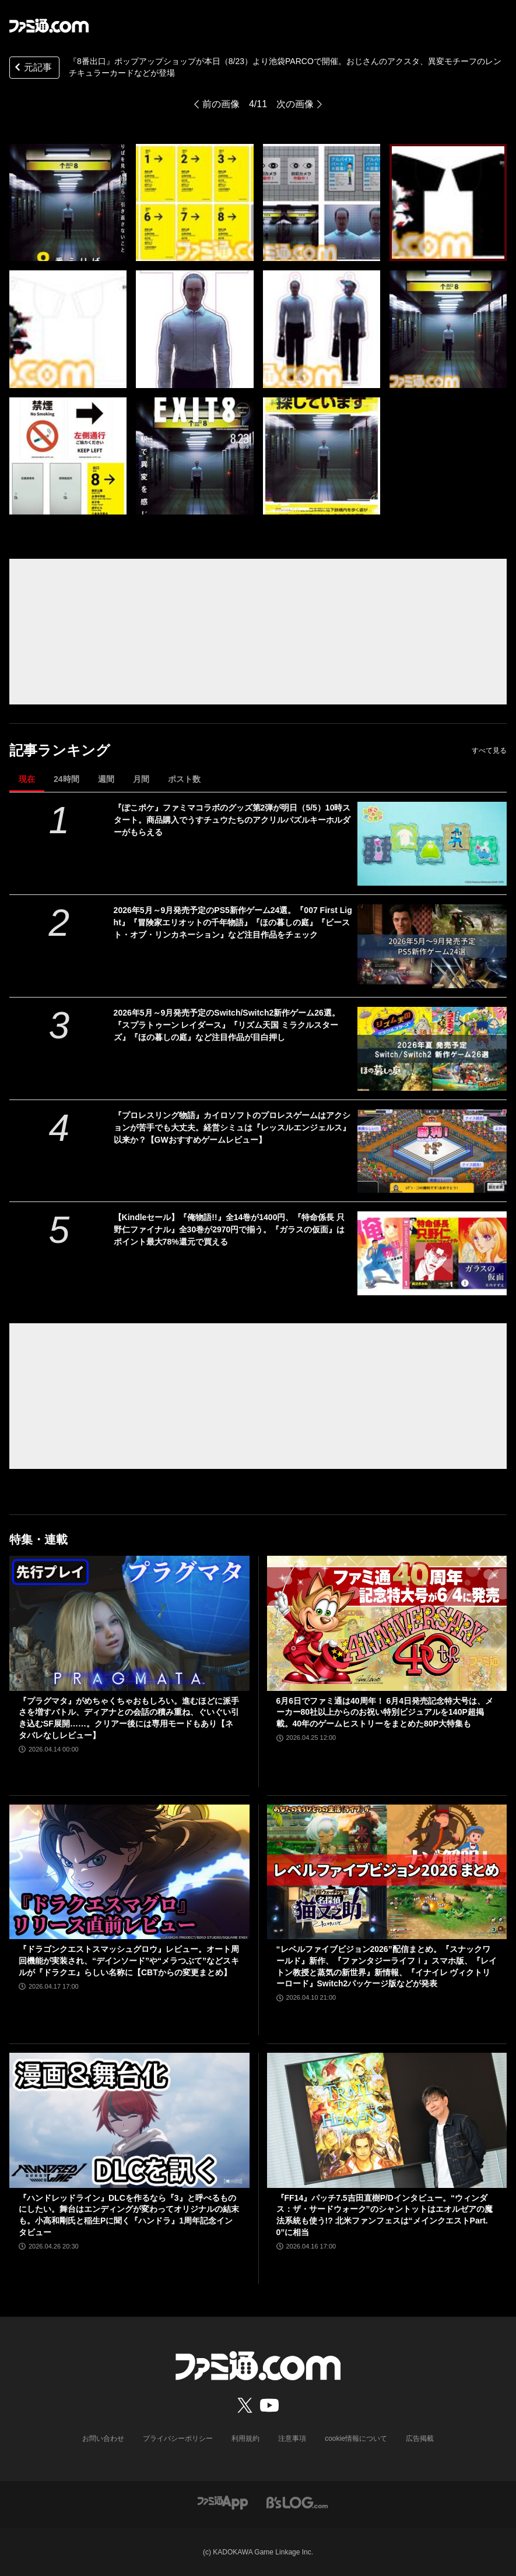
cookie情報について (356, 2438)
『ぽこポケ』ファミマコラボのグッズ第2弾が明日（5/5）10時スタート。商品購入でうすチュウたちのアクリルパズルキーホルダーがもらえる (232, 820)
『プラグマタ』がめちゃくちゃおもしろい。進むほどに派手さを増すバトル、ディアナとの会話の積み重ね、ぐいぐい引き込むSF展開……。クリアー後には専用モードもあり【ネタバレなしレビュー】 (129, 1718)
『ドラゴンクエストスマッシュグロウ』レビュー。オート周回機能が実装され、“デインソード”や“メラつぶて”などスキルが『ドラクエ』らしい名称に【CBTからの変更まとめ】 (129, 1960)
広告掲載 (420, 2438)
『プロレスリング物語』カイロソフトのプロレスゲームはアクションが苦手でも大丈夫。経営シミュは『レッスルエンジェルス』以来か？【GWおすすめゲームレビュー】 (232, 1127)
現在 (27, 779)
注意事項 (292, 2438)
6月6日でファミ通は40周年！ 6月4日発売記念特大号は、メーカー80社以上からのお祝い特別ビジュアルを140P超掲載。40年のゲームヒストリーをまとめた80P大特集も (385, 1712)
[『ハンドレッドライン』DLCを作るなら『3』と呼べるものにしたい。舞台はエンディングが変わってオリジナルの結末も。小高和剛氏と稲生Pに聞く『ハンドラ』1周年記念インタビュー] (129, 2120)
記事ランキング (59, 750)
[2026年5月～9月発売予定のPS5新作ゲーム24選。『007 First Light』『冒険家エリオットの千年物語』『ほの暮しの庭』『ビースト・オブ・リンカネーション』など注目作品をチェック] (432, 946)
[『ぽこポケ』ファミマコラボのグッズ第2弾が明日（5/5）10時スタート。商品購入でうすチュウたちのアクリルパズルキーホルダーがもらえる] (432, 844)
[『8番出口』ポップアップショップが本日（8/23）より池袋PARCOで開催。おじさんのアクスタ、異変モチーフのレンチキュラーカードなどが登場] (68, 202)
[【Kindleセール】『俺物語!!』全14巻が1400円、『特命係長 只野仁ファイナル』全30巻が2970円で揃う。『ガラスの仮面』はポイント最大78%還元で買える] (432, 1253)
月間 (141, 779)
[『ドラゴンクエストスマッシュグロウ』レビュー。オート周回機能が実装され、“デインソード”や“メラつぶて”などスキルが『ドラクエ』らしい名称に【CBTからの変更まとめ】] (129, 1872)
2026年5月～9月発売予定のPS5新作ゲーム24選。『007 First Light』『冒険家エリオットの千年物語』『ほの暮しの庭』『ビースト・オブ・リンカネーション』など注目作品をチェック (233, 922)
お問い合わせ (103, 2438)
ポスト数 (184, 779)
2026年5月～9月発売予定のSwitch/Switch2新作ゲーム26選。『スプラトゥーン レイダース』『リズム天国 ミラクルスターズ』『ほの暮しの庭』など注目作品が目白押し (227, 1025)
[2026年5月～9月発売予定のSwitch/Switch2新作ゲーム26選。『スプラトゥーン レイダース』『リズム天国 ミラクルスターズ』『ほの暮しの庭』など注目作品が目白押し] (432, 1049)
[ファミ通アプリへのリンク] (223, 2502)
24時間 (66, 779)
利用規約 (245, 2438)
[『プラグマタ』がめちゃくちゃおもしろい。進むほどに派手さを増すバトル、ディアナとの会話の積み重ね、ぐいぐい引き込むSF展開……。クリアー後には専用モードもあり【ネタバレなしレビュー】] (129, 1623)
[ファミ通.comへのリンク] (49, 26)
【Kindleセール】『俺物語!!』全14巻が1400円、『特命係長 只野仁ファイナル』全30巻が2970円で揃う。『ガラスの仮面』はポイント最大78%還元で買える (229, 1229)
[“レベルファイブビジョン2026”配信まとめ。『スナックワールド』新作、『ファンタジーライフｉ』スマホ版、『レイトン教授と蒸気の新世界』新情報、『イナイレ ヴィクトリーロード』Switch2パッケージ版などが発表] (387, 1872)
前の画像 (221, 104)
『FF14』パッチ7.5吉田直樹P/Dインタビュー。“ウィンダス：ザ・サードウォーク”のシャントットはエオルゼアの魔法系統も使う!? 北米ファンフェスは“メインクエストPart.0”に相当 (384, 2215)
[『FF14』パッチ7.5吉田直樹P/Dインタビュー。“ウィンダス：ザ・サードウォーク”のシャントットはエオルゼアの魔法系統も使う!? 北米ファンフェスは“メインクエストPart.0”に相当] (387, 2120)
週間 (106, 779)
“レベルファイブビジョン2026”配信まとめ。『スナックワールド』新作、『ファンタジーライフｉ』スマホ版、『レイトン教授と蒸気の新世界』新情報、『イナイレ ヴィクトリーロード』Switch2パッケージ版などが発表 (386, 1966)
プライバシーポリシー (178, 2438)
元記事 (32, 68)
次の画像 (295, 104)
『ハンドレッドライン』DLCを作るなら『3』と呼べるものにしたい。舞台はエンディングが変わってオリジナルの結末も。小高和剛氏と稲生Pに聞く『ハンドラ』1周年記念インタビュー (129, 2215)
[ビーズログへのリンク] (297, 2502)
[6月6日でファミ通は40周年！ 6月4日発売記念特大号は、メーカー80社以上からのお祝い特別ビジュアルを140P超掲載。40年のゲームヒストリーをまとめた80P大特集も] (387, 1623)
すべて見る (489, 750)
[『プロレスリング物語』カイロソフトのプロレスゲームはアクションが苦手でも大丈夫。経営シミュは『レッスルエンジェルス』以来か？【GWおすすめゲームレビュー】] (432, 1151)
